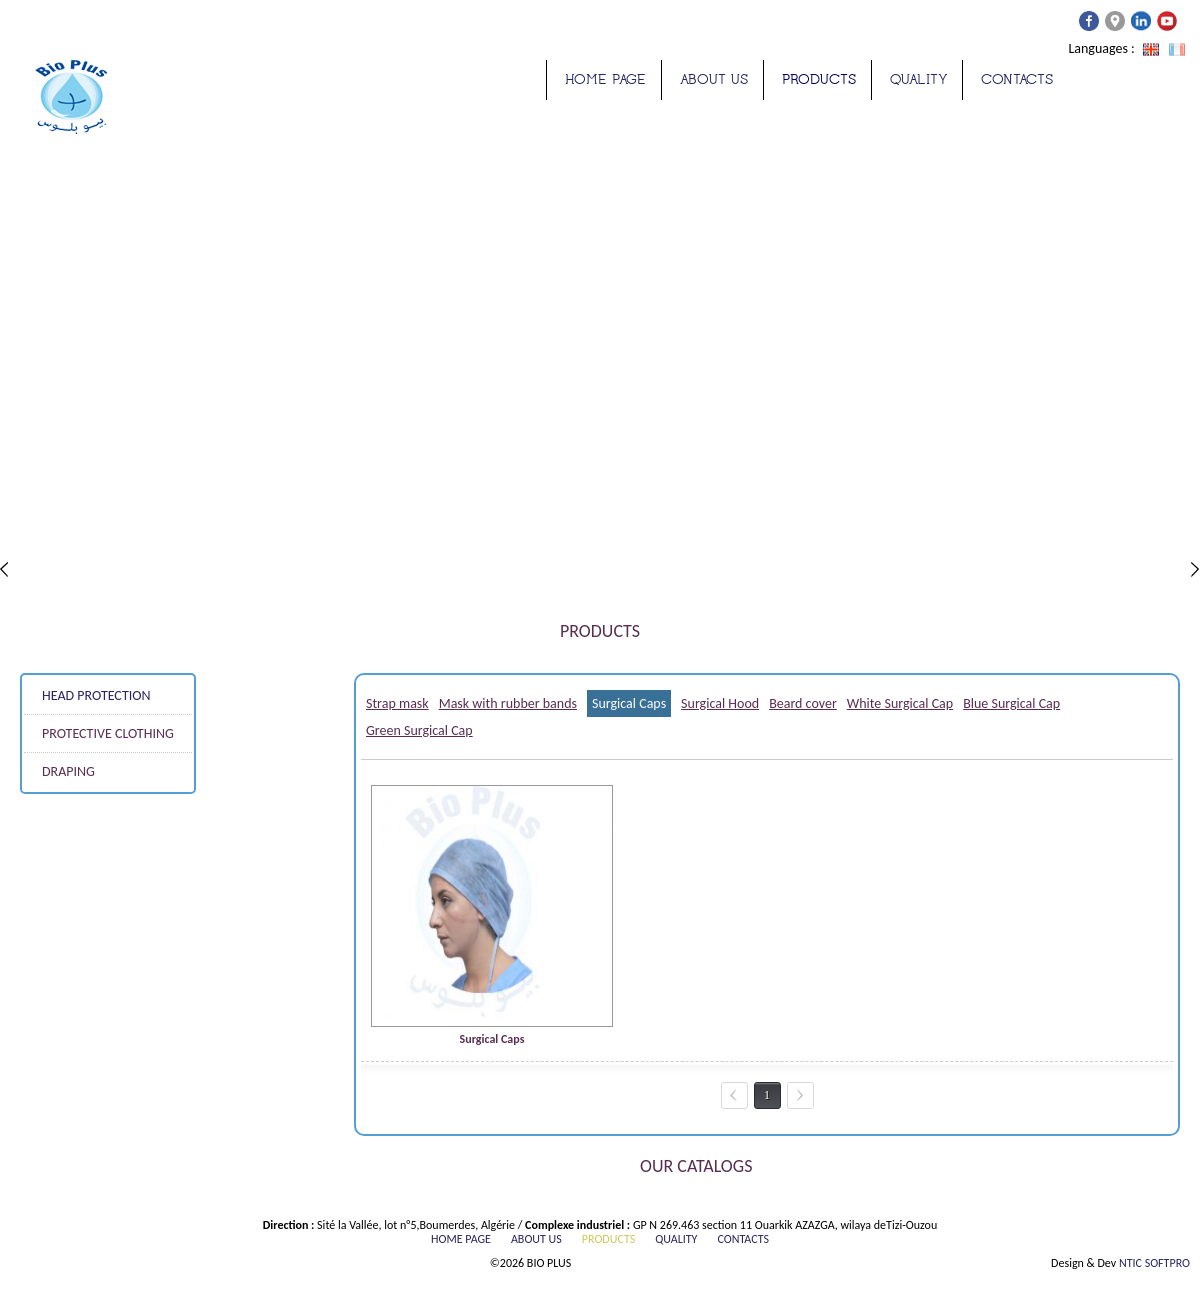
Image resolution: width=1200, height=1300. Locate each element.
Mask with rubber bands (508, 703)
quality (918, 79)
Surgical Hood (720, 703)
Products (819, 79)
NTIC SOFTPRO (1154, 1263)
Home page (605, 79)
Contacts (1017, 79)
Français (1177, 49)
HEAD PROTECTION (96, 695)
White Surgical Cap (900, 703)
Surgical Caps (629, 703)
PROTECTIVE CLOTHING (108, 733)
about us (714, 79)
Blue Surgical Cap (1011, 703)
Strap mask (397, 703)
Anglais (1151, 49)
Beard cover (803, 703)
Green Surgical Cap (419, 730)
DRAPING (68, 771)
